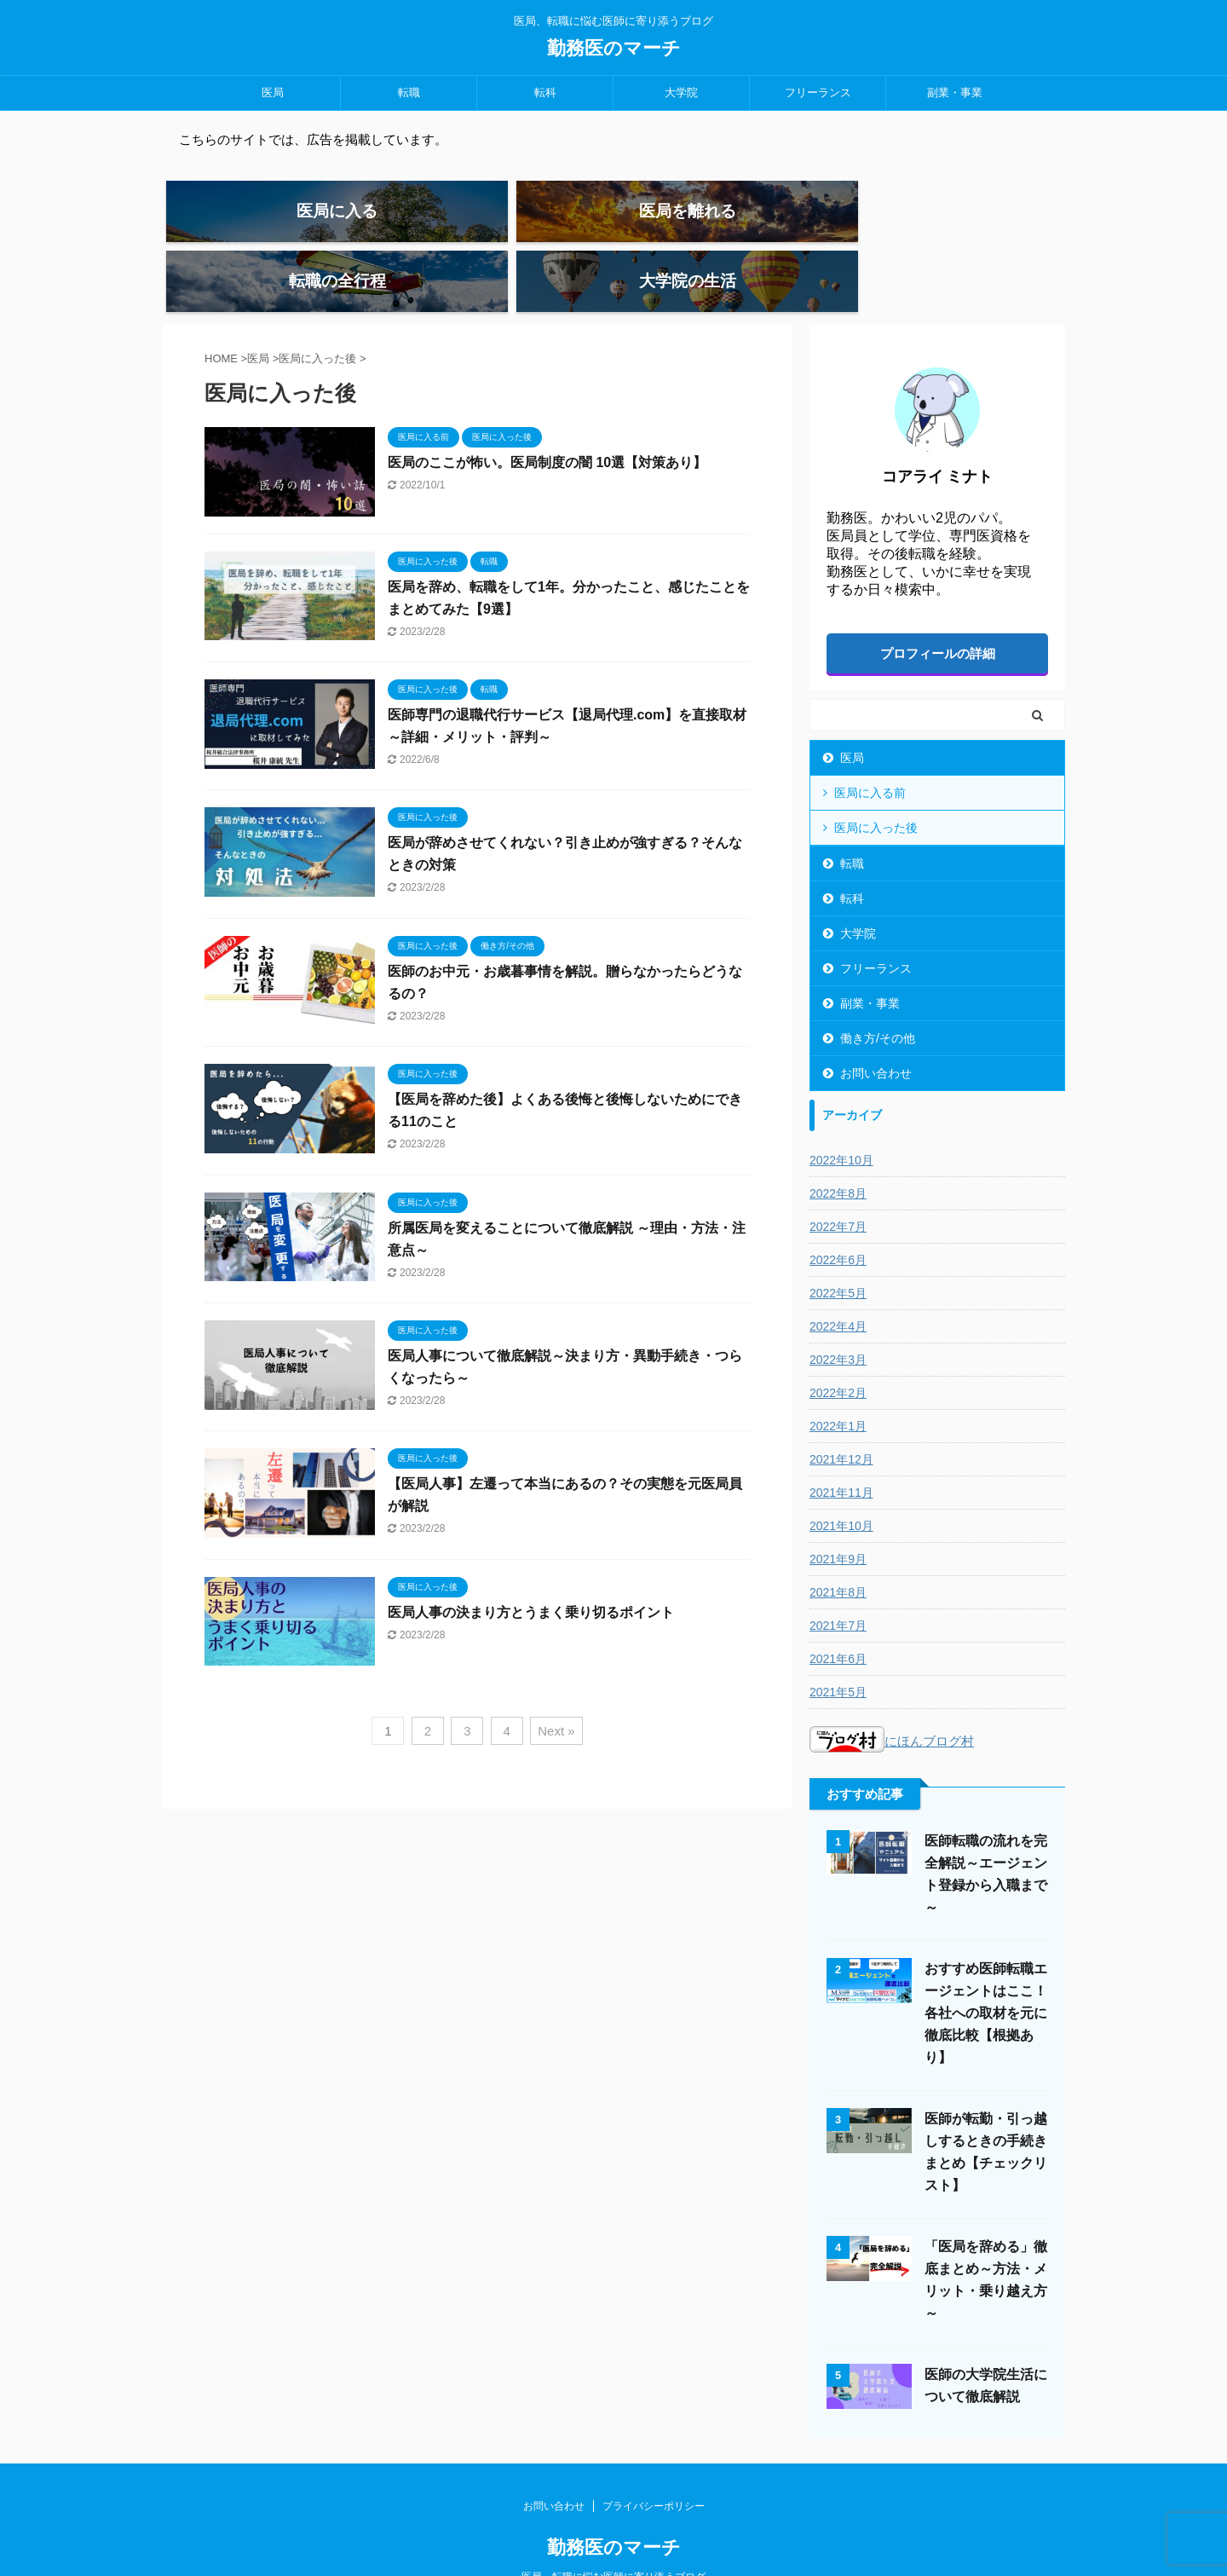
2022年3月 (838, 1313)
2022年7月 (838, 1180)
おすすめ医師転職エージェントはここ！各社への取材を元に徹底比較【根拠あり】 (986, 1967)
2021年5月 (838, 1646)
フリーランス (818, 92)
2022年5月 (838, 1247)
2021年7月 (838, 1579)
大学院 (681, 92)
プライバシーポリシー (653, 2460)
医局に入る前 (870, 747)
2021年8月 (838, 1546)
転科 (545, 92)
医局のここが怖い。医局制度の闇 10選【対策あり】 (547, 415)
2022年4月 (838, 1280)
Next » (556, 1684)
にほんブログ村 (891, 1695)
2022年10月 (841, 1114)
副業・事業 (954, 92)
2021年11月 (841, 1446)
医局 (273, 92)
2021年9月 (838, 1513)
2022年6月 (838, 1214)
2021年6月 (838, 1613)
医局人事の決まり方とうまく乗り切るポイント (531, 1565)
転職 (409, 92)
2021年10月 (841, 1480)
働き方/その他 (877, 992)
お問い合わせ (876, 1027)
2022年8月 (838, 1147)
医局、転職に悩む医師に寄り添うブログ (613, 2531)
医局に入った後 (876, 781)
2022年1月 (838, 1380)
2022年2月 (838, 1347)
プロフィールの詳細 (937, 607)
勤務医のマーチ (614, 48)
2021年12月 (841, 1413)
